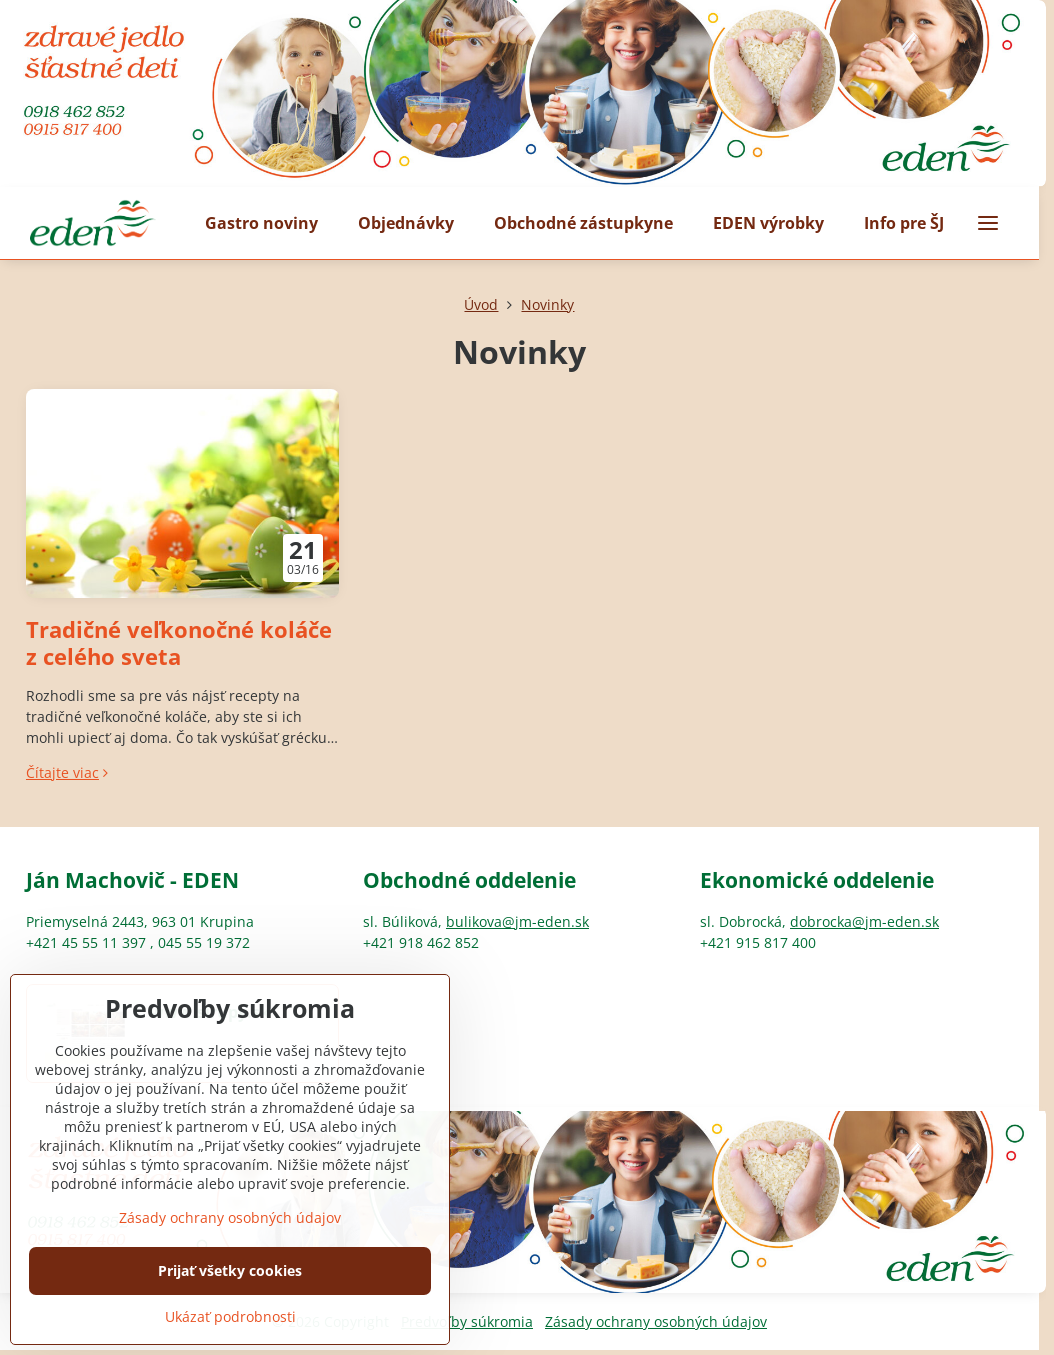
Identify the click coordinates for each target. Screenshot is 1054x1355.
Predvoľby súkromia (467, 1321)
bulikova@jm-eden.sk (517, 921)
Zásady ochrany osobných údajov (656, 1321)
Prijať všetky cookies (230, 1306)
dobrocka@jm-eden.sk (864, 921)
